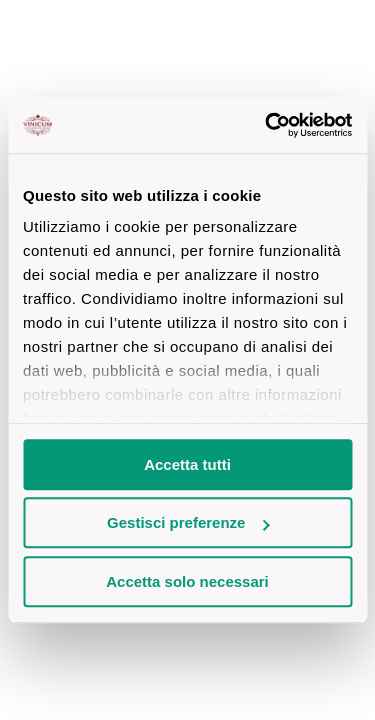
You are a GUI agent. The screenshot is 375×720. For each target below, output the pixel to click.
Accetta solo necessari (187, 581)
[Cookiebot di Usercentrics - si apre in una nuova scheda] (267, 125)
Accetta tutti (187, 464)
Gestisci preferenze (188, 522)
